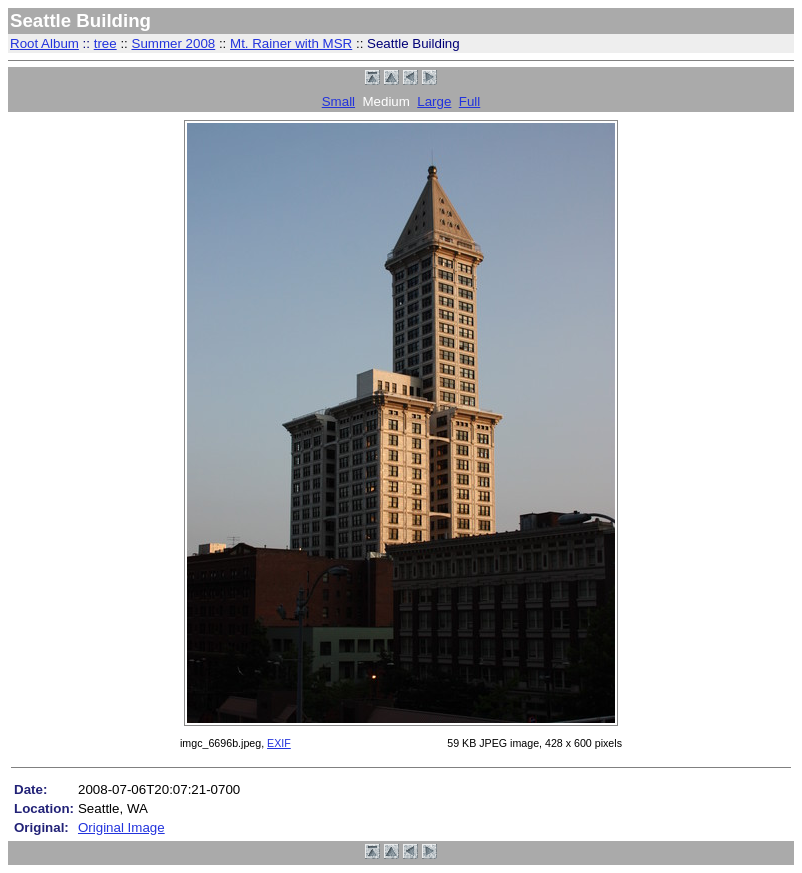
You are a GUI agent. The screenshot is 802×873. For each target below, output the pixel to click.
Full (469, 101)
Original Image (121, 827)
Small (338, 101)
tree (105, 43)
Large (434, 101)
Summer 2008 (174, 43)
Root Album (44, 43)
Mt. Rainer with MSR (291, 43)
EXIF (279, 743)
